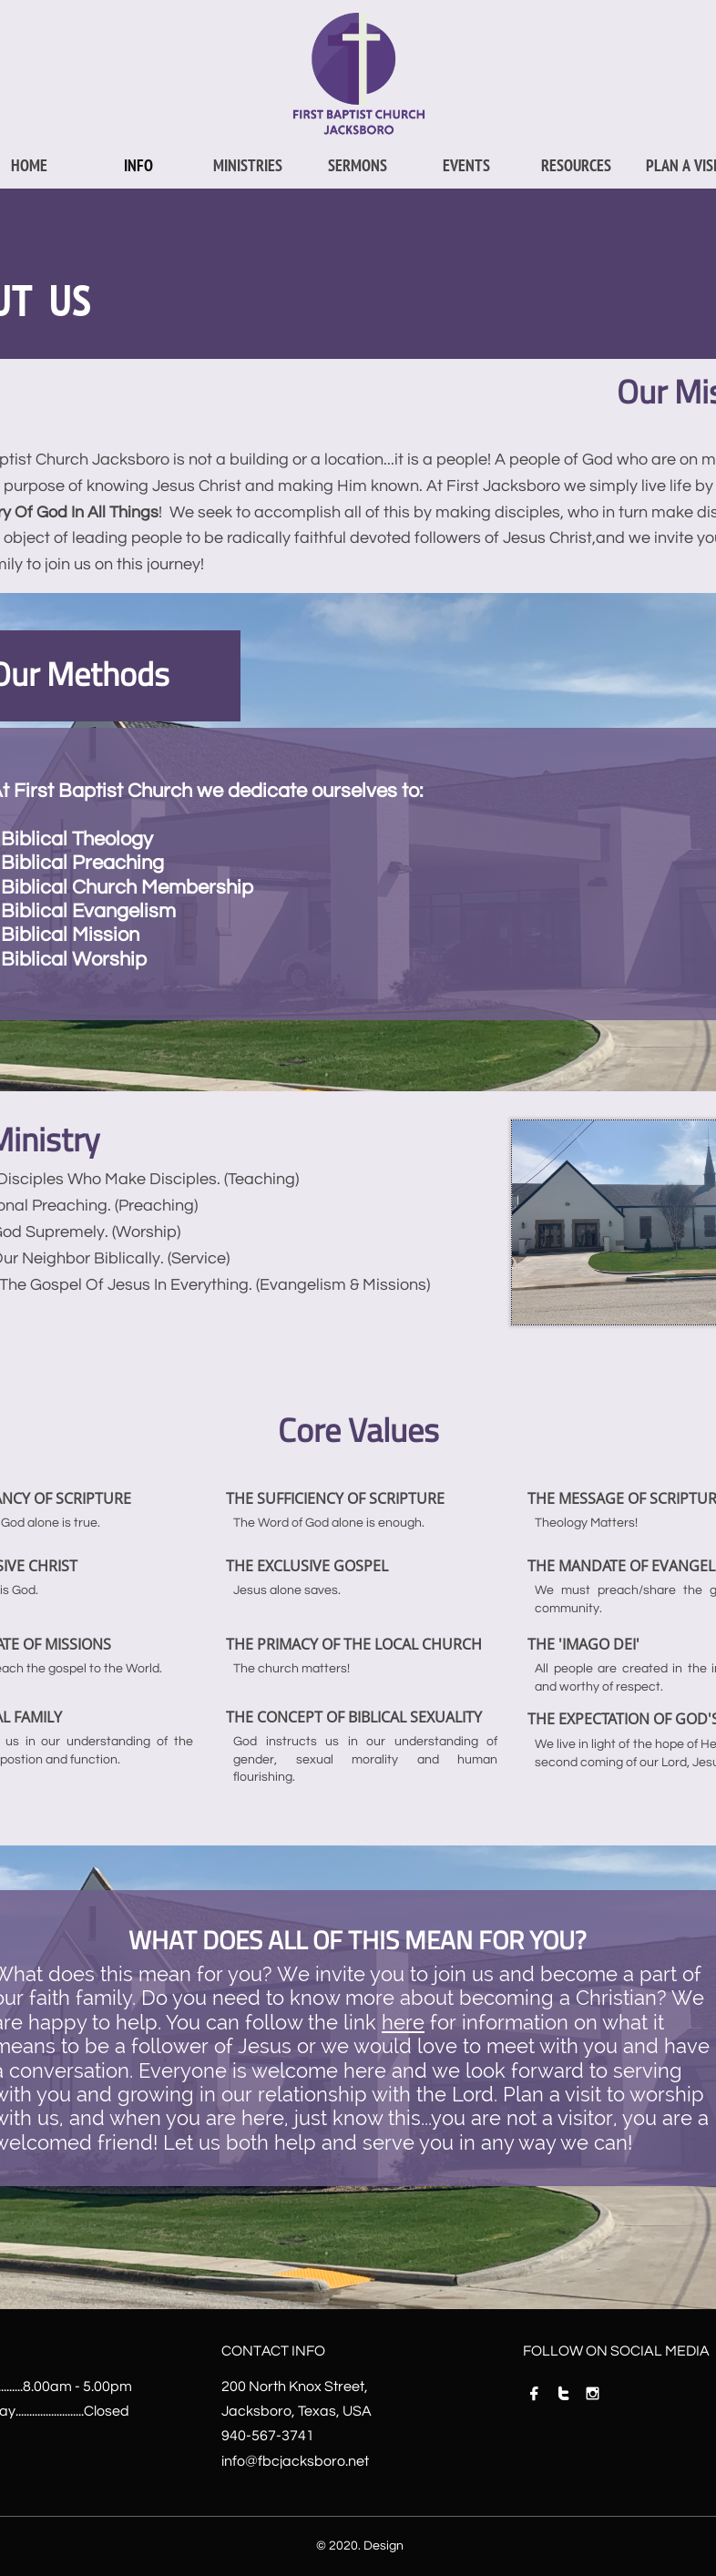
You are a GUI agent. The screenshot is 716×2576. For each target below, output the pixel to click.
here (403, 2022)
